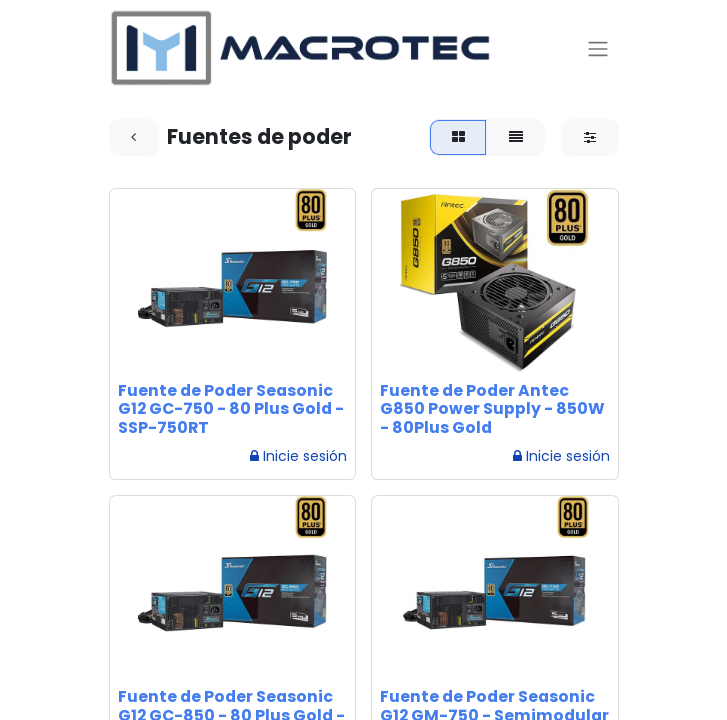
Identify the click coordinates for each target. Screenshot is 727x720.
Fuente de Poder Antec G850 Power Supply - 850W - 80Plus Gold (492, 409)
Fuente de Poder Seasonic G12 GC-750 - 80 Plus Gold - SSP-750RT (231, 409)
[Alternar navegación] (598, 48)
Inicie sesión (298, 456)
